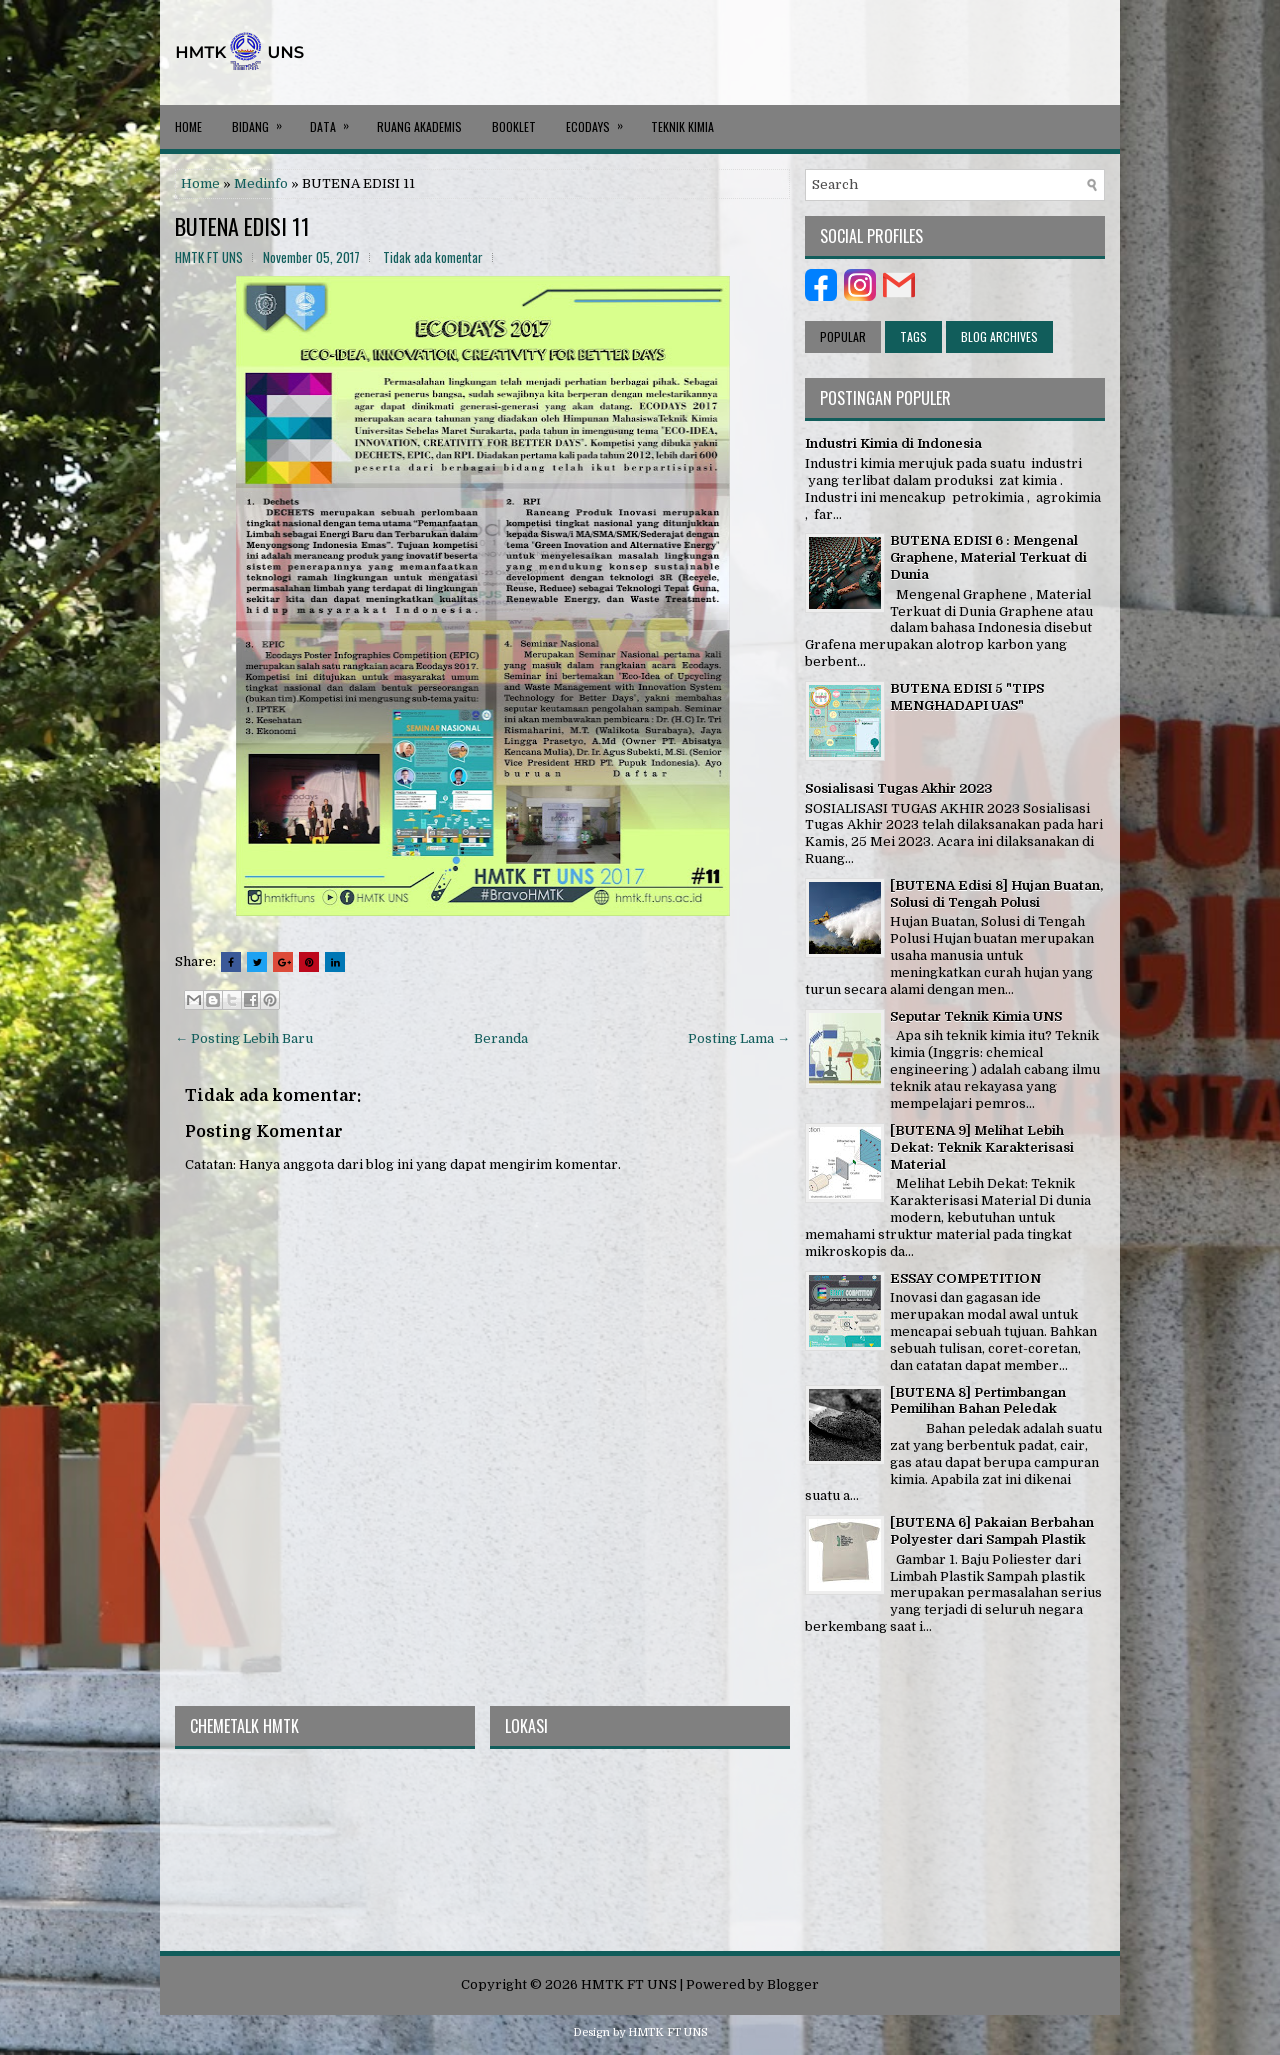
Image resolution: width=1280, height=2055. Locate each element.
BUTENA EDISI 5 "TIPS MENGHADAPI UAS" (967, 697)
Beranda (501, 1038)
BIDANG (263, 120)
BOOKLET (514, 126)
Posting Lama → (739, 1038)
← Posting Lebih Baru (244, 1038)
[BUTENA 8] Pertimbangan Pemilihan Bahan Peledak (978, 1401)
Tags (913, 336)
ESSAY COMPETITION (965, 1278)
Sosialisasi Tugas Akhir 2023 (899, 788)
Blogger (793, 1984)
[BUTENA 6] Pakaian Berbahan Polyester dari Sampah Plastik (992, 1531)
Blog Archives (999, 336)
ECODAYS (601, 120)
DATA (336, 120)
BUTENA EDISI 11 (242, 226)
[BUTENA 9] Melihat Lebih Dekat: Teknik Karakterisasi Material (982, 1147)
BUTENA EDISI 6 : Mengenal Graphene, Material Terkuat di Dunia (988, 557)
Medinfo (261, 183)
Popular (843, 336)
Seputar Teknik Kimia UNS (976, 1016)
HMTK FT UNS (629, 1984)
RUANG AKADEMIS (419, 126)
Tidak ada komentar (433, 257)
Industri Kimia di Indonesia (893, 443)
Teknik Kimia (682, 126)
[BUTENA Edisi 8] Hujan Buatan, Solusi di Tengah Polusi (996, 894)
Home (188, 126)
